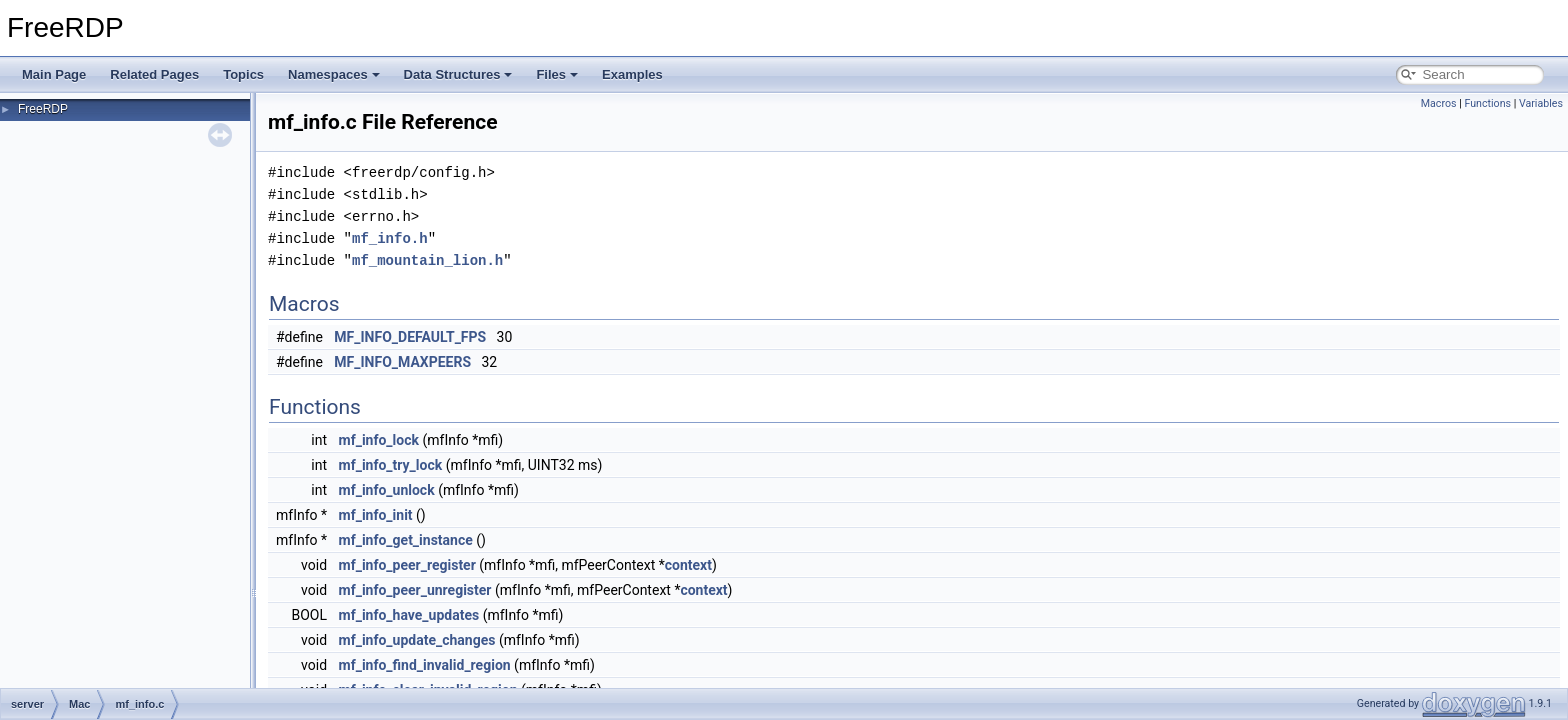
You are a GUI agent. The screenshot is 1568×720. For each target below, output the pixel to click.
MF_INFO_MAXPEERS (402, 362)
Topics (243, 74)
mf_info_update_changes (417, 640)
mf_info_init (376, 515)
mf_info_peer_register (407, 565)
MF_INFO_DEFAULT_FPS (410, 337)
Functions (1487, 103)
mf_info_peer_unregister (415, 590)
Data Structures (458, 74)
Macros (1439, 103)
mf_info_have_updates (409, 615)
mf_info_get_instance (406, 540)
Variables (1541, 103)
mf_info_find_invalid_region (425, 665)
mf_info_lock (379, 440)
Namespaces (334, 74)
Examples (632, 74)
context (688, 565)
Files (557, 74)
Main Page (54, 74)
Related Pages (154, 74)
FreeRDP (43, 109)
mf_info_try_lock (391, 465)
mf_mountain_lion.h (427, 260)
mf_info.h (390, 238)
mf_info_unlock (387, 490)
